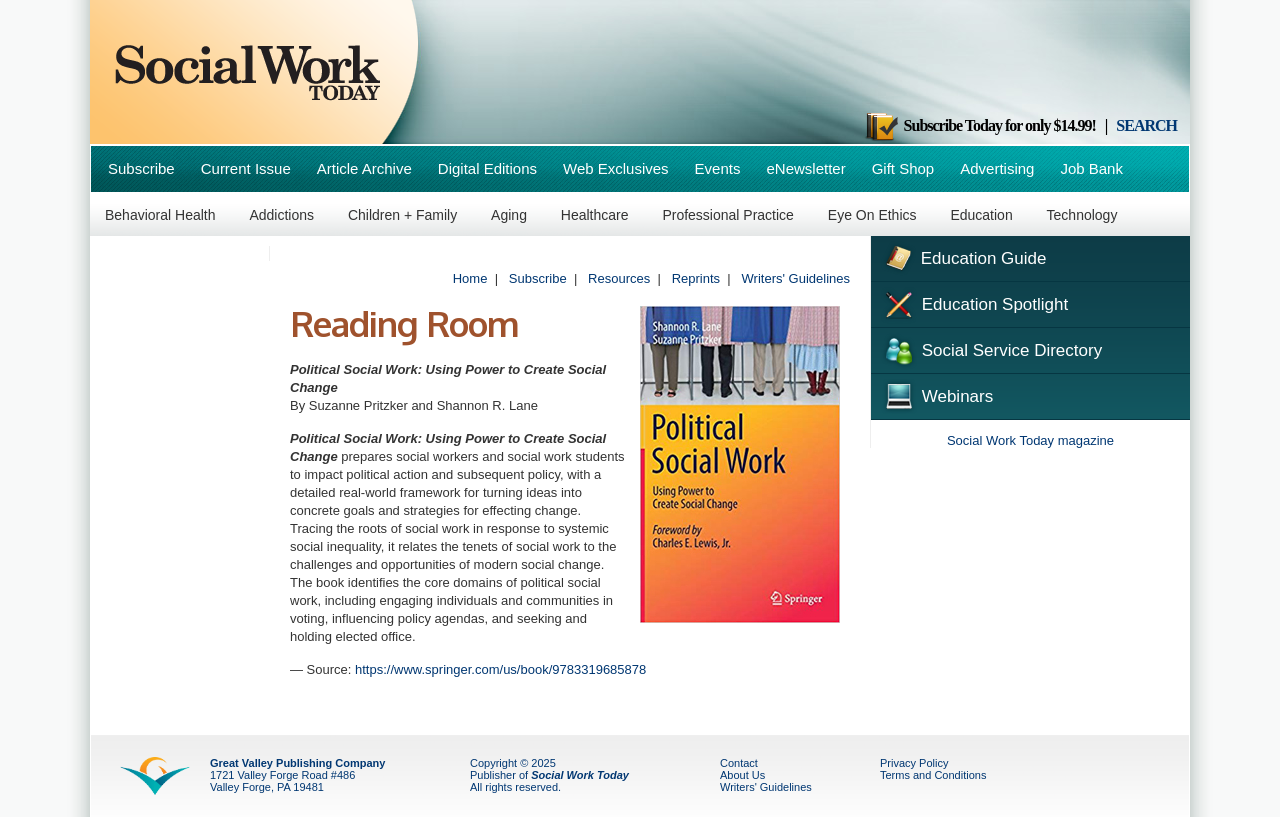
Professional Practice (728, 215)
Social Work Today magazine (1030, 440)
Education (981, 215)
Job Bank (1091, 168)
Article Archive (364, 168)
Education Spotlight (974, 303)
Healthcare (595, 215)
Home (470, 278)
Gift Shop (903, 168)
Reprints (696, 278)
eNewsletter (805, 168)
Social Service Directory (991, 349)
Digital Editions (487, 168)
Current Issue (246, 168)
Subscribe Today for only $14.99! (980, 125)
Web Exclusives (616, 168)
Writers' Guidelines (796, 278)
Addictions (281, 215)
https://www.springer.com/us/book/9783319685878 (500, 669)
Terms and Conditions (933, 775)
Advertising (997, 168)
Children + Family (402, 215)
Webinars (937, 394)
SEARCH (1146, 125)
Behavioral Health (160, 215)
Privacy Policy (914, 763)
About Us (742, 775)
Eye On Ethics (872, 215)
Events (718, 168)
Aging (509, 215)
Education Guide (963, 256)
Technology (1082, 215)
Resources (619, 278)
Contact (739, 763)
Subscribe (141, 168)
